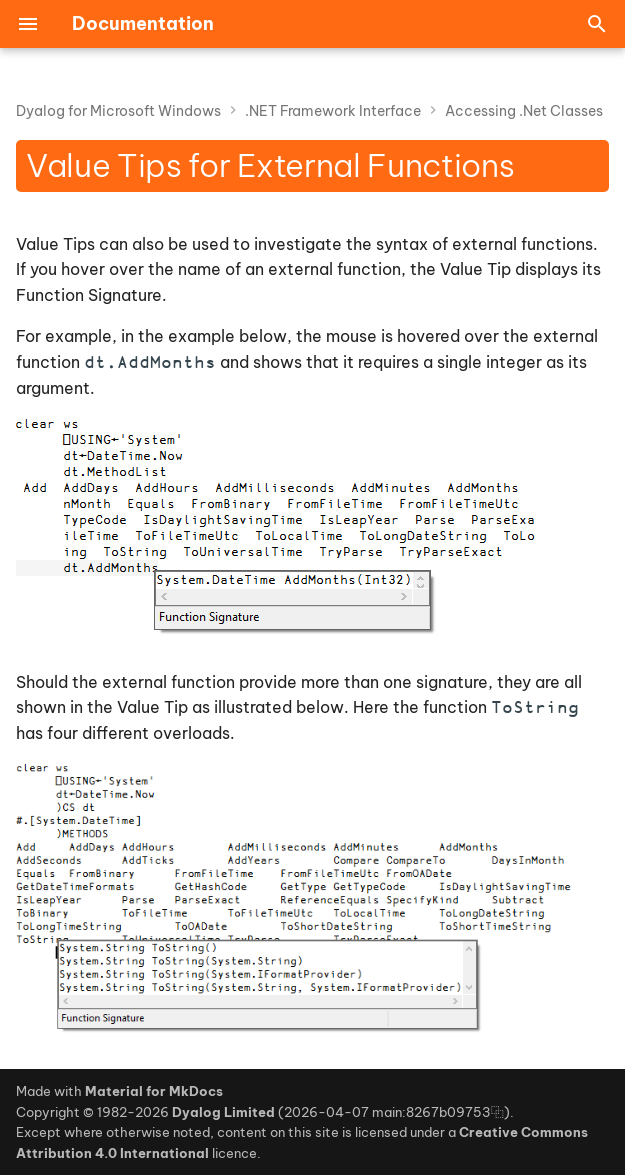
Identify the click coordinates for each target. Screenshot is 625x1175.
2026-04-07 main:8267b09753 (387, 1112)
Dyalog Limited (223, 1112)
